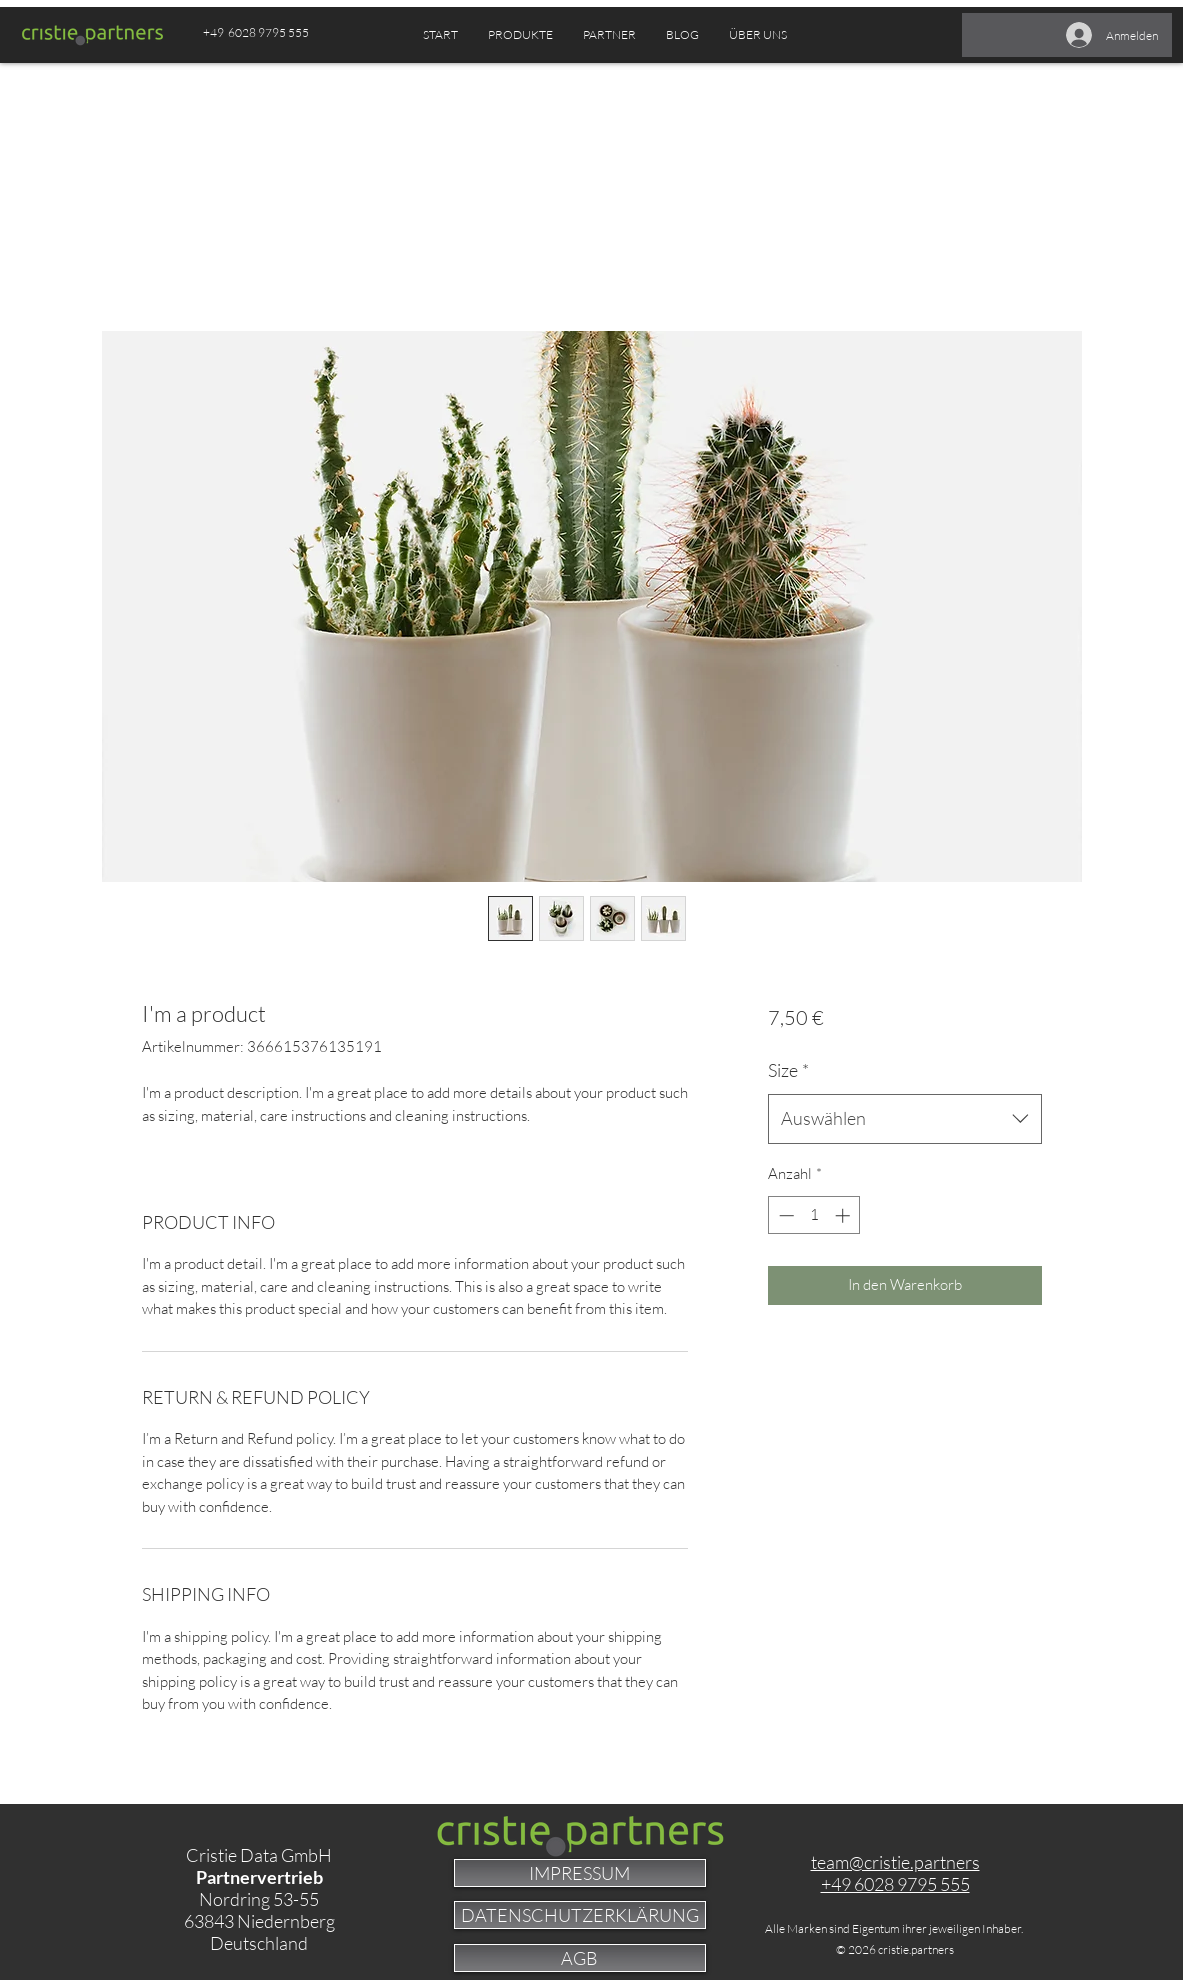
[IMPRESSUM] (580, 1873)
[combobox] (904, 1119)
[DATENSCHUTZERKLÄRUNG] (580, 1915)
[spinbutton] (814, 1215)
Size (788, 1070)
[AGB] (580, 1958)
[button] (609, 35)
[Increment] (844, 1215)
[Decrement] (784, 1215)
